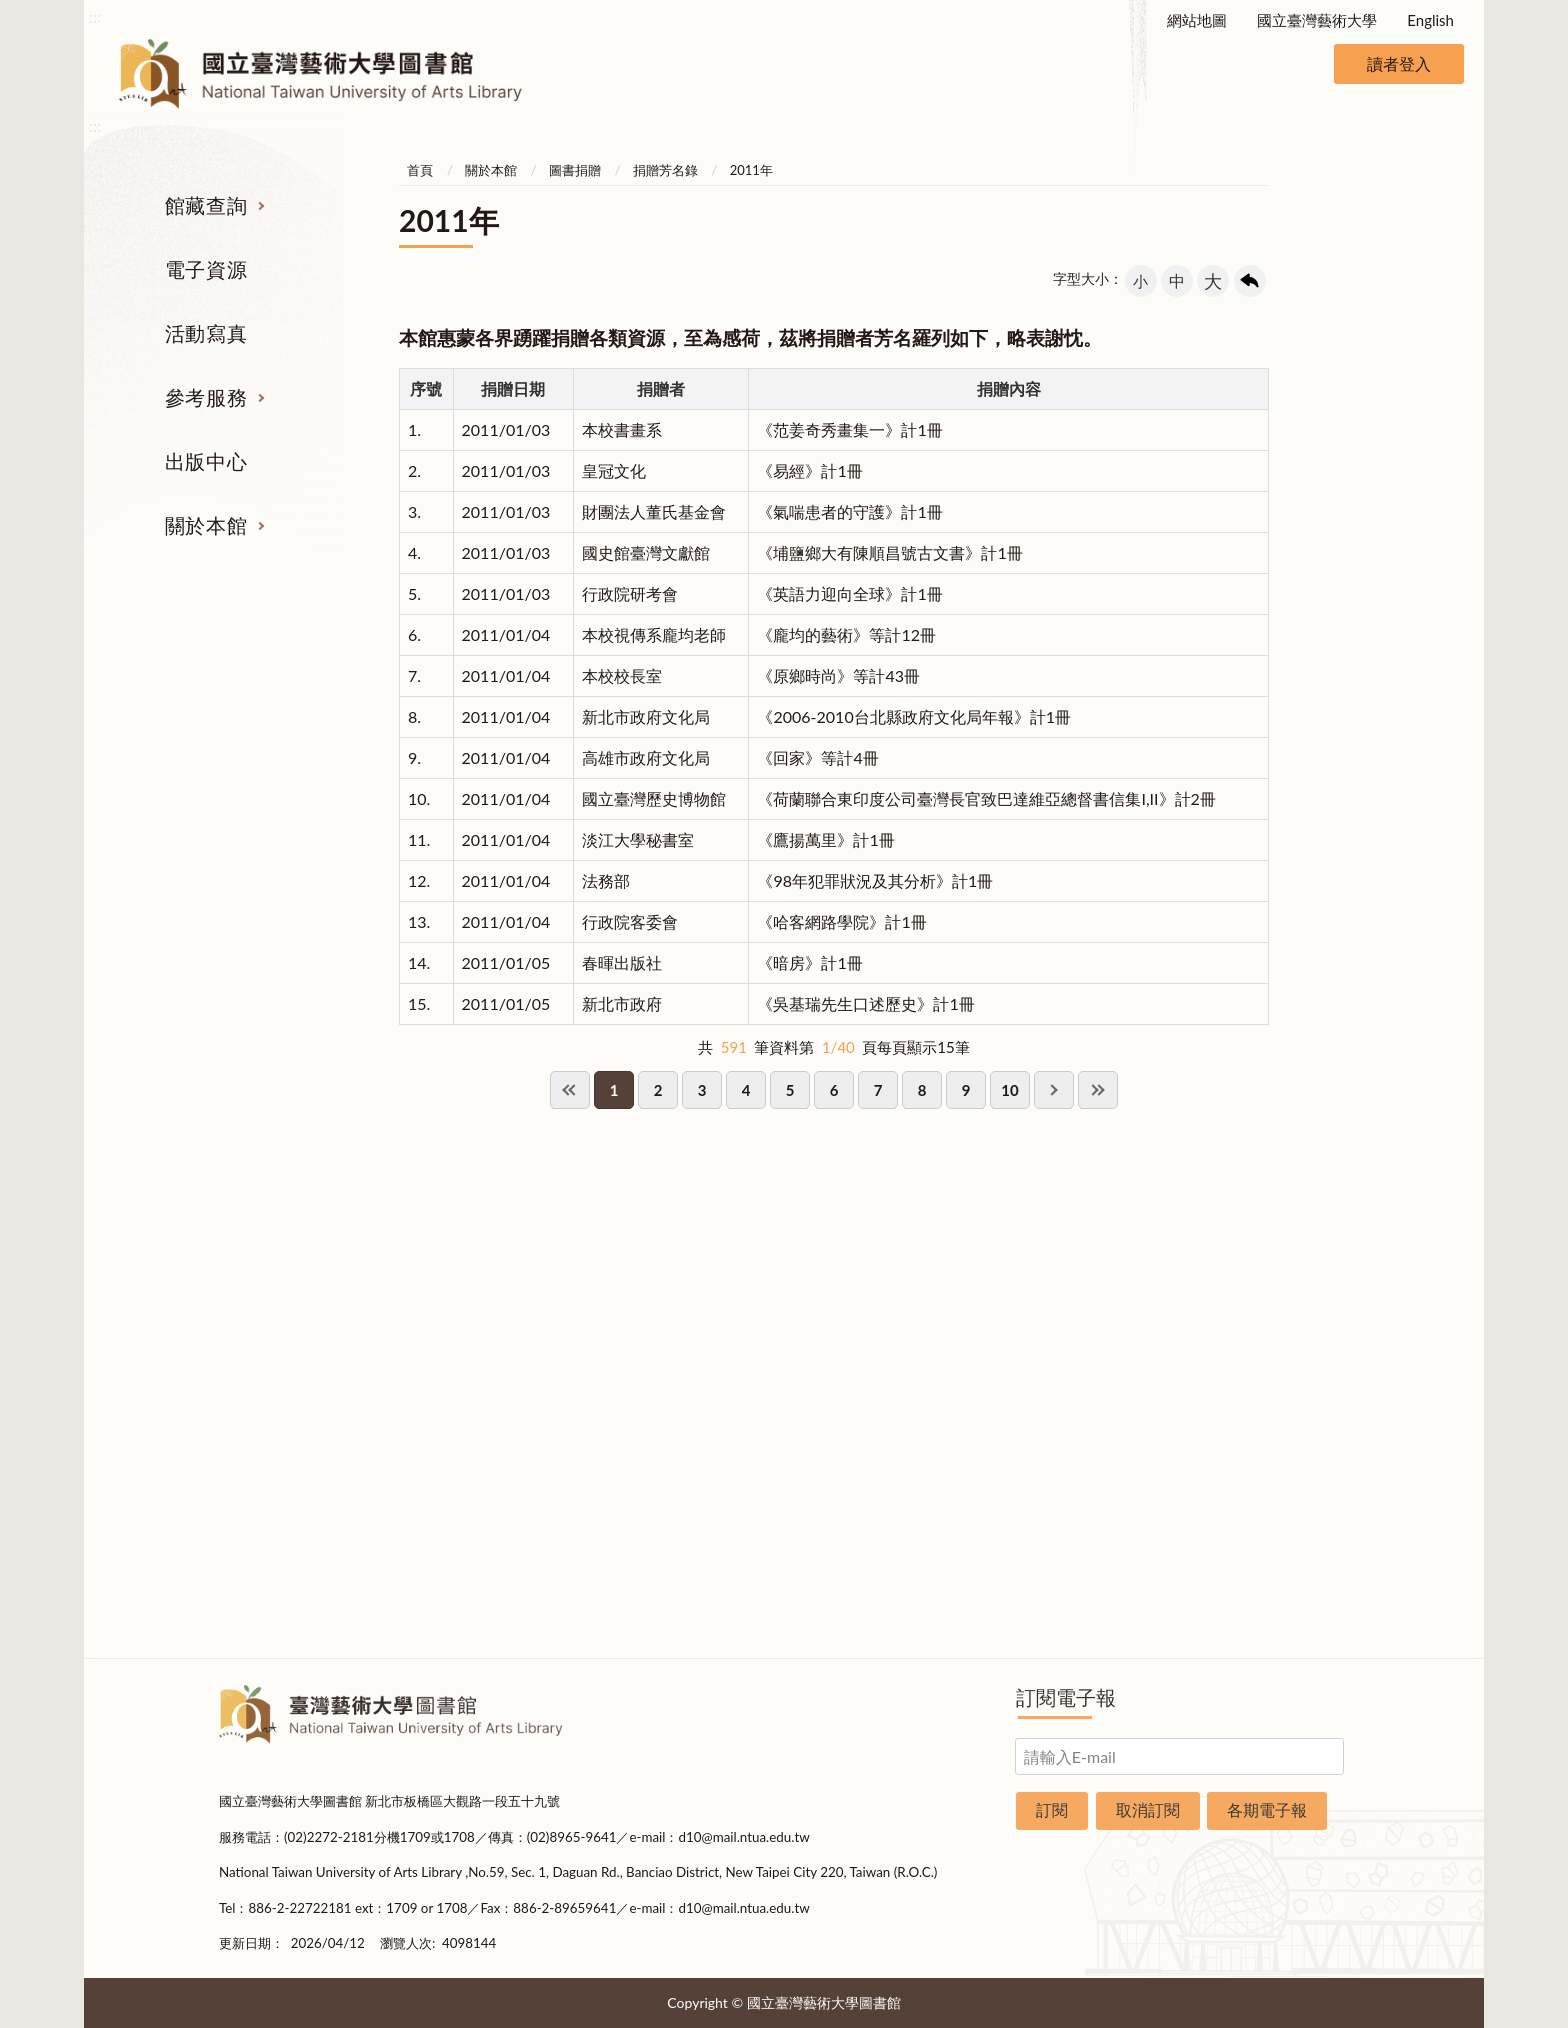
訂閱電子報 (1066, 1697)
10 (1009, 1090)
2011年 (751, 170)
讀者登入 (1399, 63)
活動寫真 (206, 333)
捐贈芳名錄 (665, 170)
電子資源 (206, 269)
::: (95, 16)
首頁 (420, 170)
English (1430, 20)
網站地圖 (1197, 20)
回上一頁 (1250, 281)
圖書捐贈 (575, 170)
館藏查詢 (206, 205)
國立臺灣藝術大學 (1317, 20)
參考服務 (206, 397)
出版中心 (206, 461)
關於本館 (206, 525)
